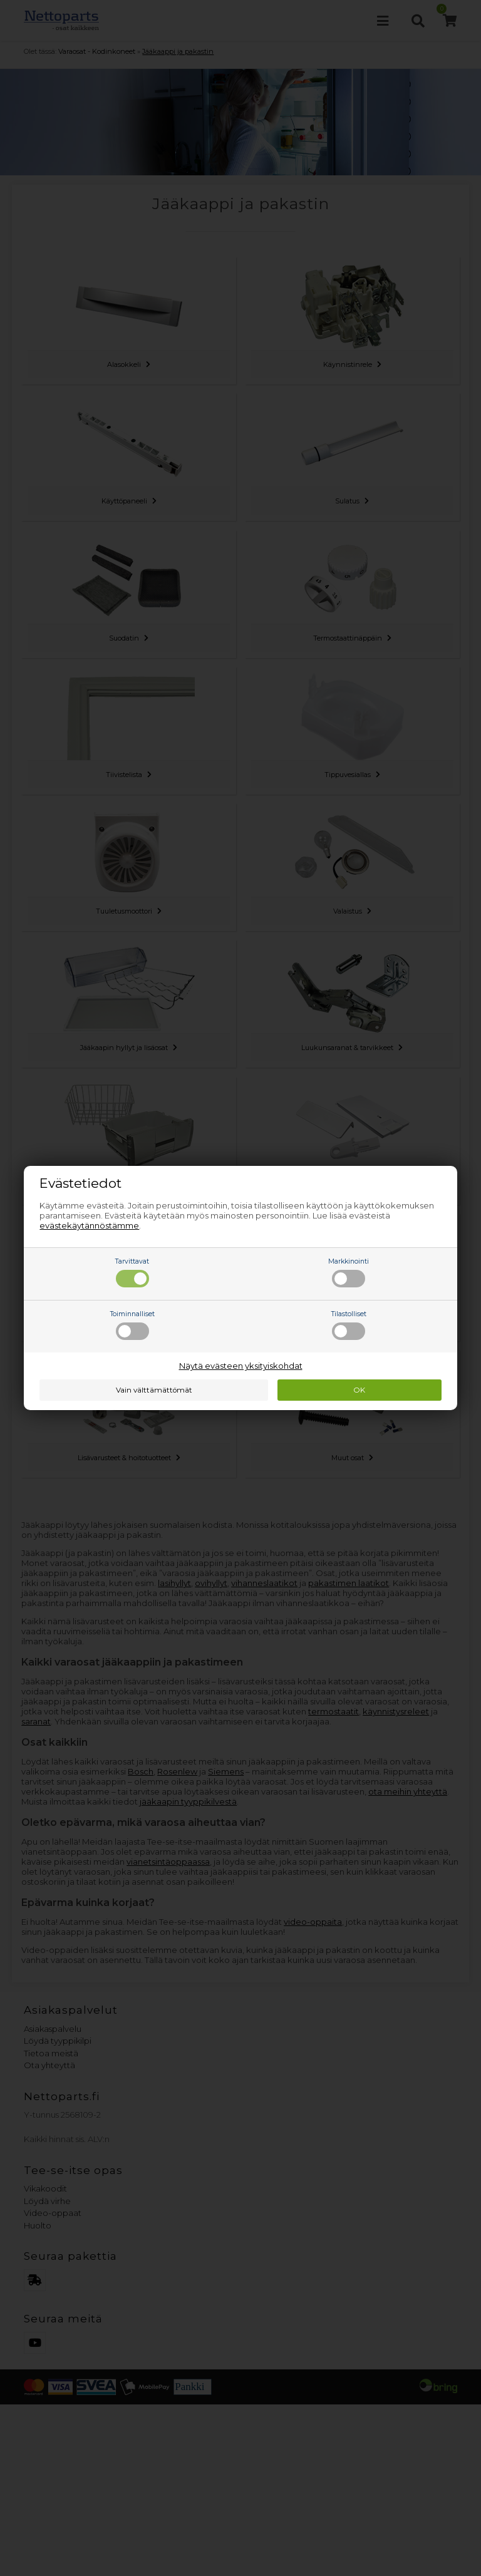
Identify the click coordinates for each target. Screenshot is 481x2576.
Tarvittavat (132, 1272)
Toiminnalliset (132, 1325)
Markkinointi (348, 1272)
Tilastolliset (348, 1325)
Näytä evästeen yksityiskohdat (241, 1366)
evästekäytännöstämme (89, 1225)
